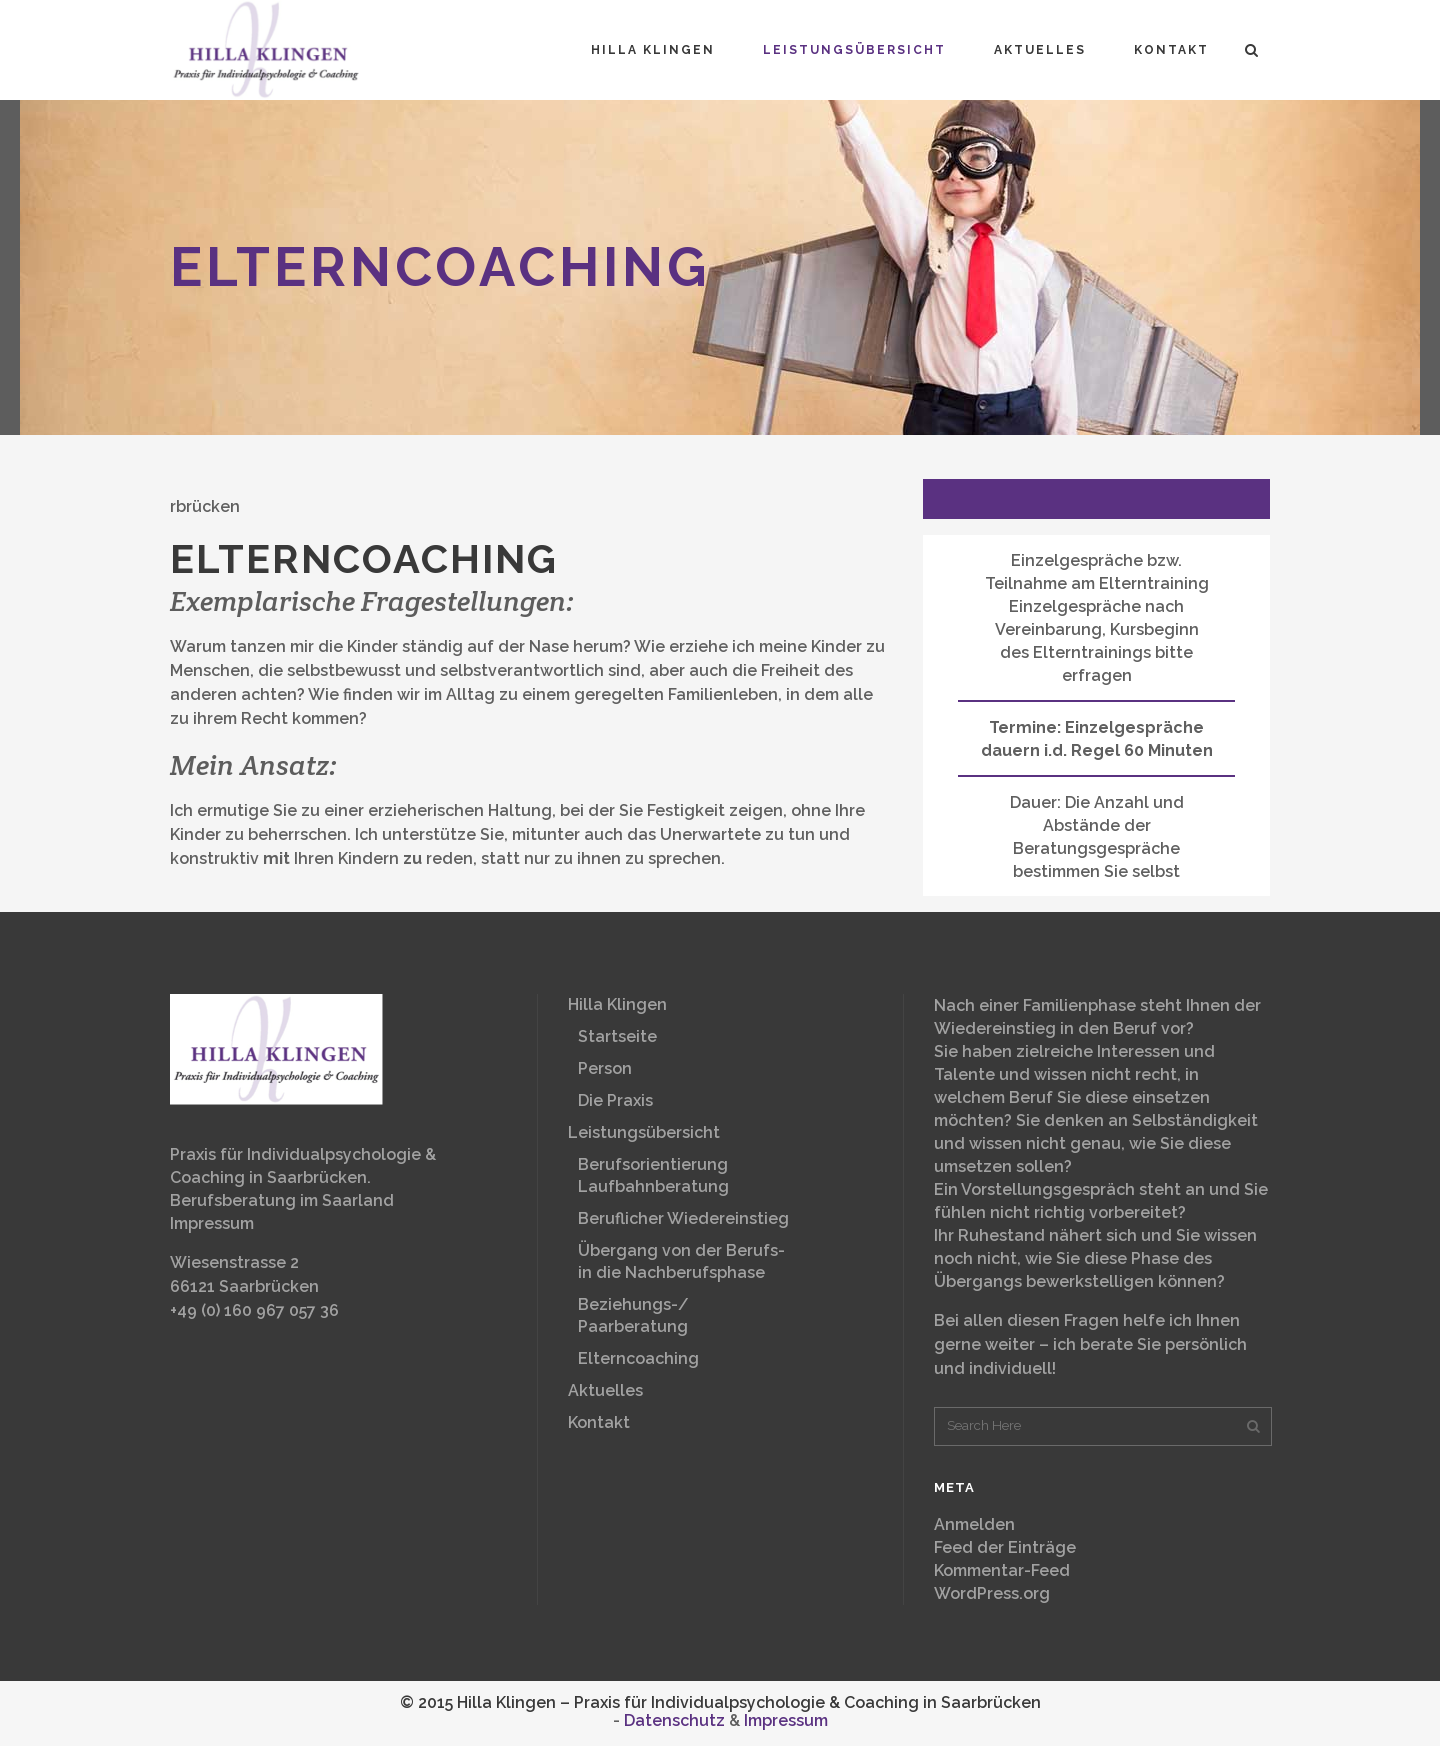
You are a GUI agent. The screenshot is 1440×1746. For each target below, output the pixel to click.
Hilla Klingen (617, 1004)
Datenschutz (674, 1720)
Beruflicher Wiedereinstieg (683, 1218)
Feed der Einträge (1005, 1547)
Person (605, 1068)
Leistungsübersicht (644, 1132)
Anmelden (974, 1524)
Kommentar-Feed (1002, 1570)
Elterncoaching (638, 1358)
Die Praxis (615, 1100)
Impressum (212, 1223)
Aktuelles (605, 1390)
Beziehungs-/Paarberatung (633, 1315)
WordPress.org (992, 1593)
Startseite (617, 1036)
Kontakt (599, 1422)
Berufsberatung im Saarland (282, 1200)
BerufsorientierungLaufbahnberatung (653, 1175)
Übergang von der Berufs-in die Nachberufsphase (681, 1261)
